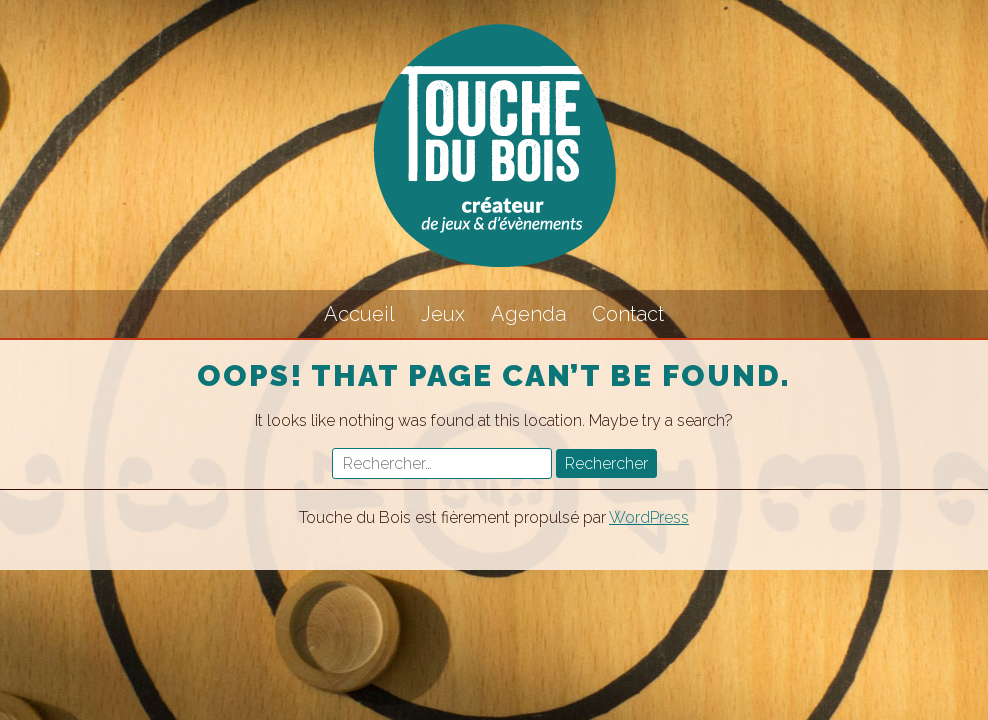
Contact (628, 314)
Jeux (443, 314)
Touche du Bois (494, 145)
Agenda (528, 314)
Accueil (359, 314)
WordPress (649, 517)
